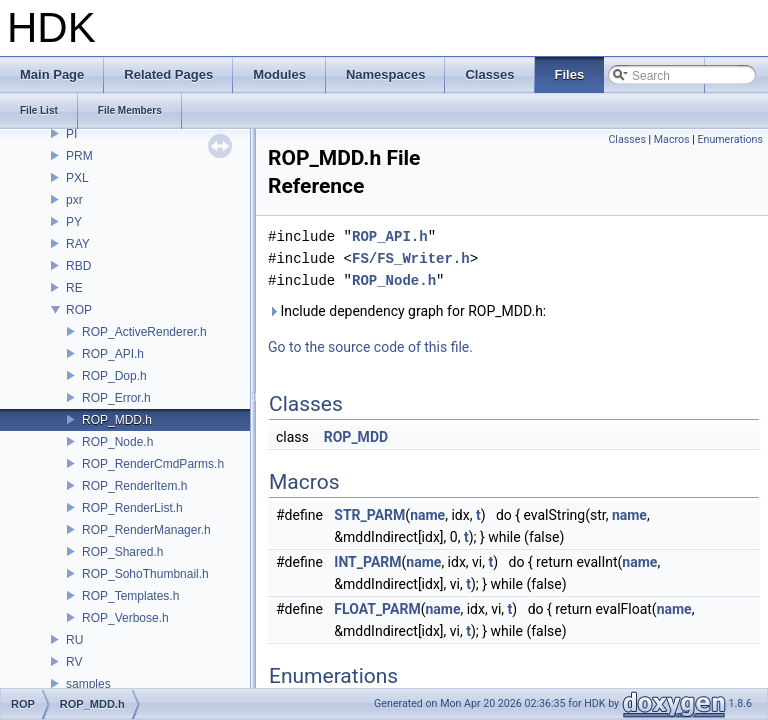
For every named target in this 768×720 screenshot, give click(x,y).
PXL (77, 178)
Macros (672, 139)
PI (71, 134)
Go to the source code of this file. (370, 347)
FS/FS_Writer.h (411, 258)
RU (74, 640)
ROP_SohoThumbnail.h (145, 574)
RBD (78, 266)
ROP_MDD (356, 437)
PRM (79, 156)
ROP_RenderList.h (132, 508)
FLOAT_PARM (377, 609)
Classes (626, 139)
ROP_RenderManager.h (146, 530)
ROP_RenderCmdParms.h (153, 464)
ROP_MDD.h (117, 420)
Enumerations (730, 139)
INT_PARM (367, 562)
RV (74, 662)
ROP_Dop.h (114, 376)
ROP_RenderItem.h (134, 486)
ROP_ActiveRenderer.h (144, 332)
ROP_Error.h (116, 398)
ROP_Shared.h (122, 552)
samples (88, 684)
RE (74, 288)
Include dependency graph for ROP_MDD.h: (407, 311)
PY (74, 222)
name (427, 515)
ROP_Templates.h (130, 596)
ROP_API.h (113, 354)
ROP (79, 310)
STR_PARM (369, 515)
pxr (74, 200)
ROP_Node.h (117, 442)
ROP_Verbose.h (125, 618)
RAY (78, 244)
